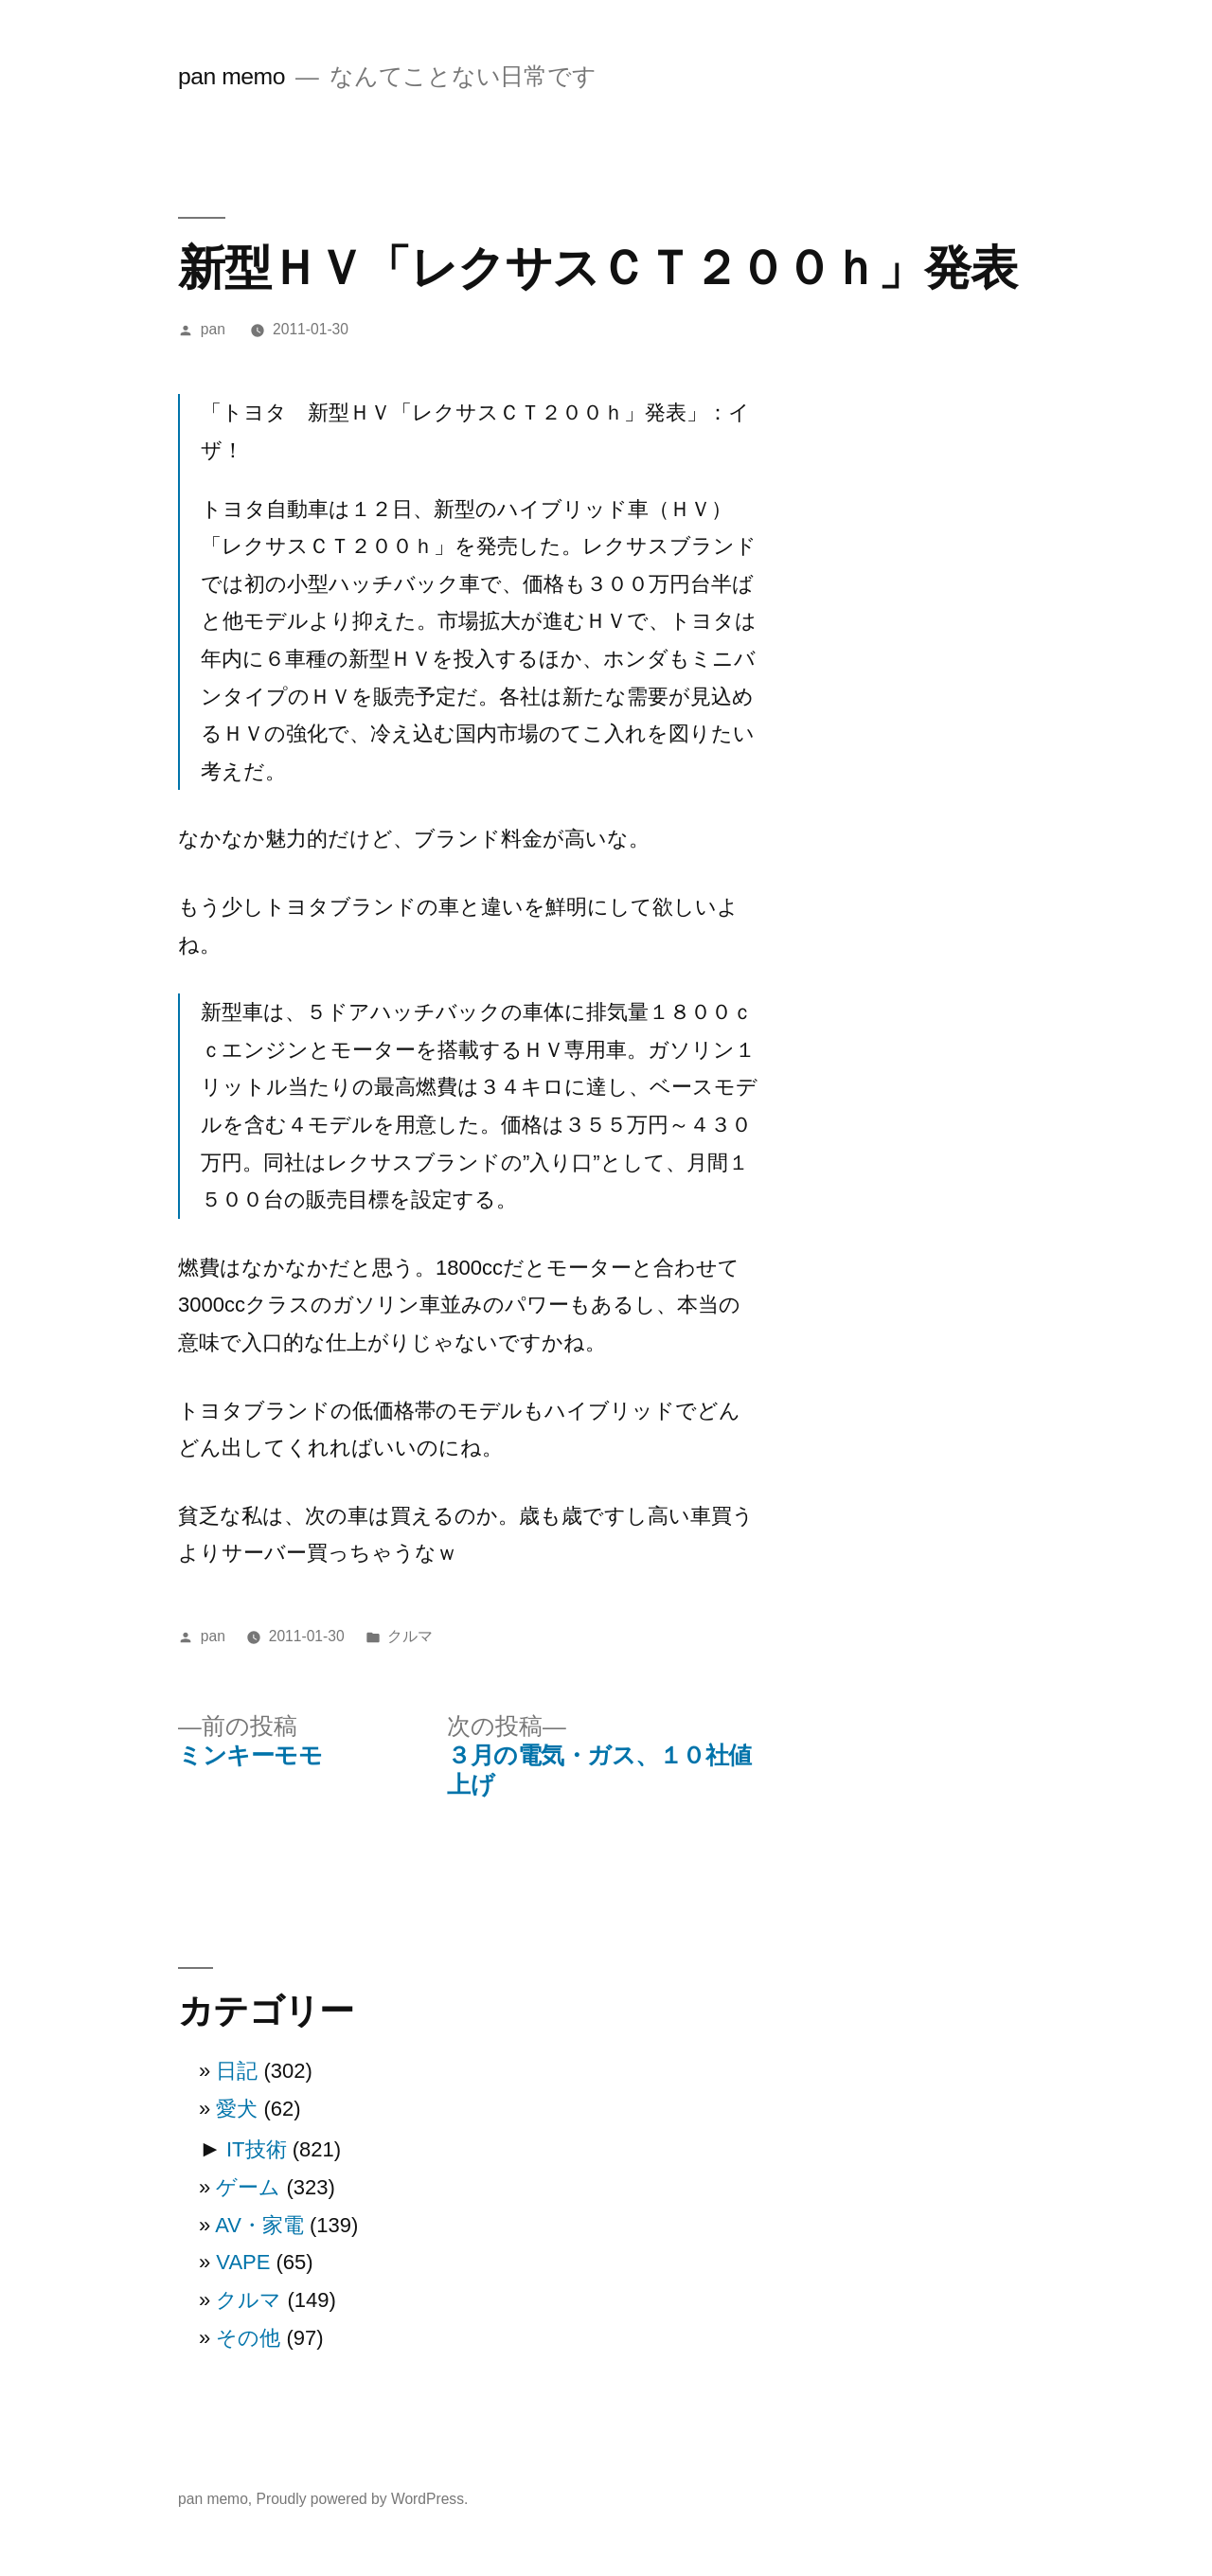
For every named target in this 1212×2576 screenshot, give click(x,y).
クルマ (410, 1636)
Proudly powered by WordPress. (363, 2499)
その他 (248, 2338)
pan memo (231, 76)
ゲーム (248, 2187)
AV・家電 (259, 2225)
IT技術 (256, 2149)
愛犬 (237, 2108)
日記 (237, 2071)
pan (213, 329)
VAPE (243, 2262)
